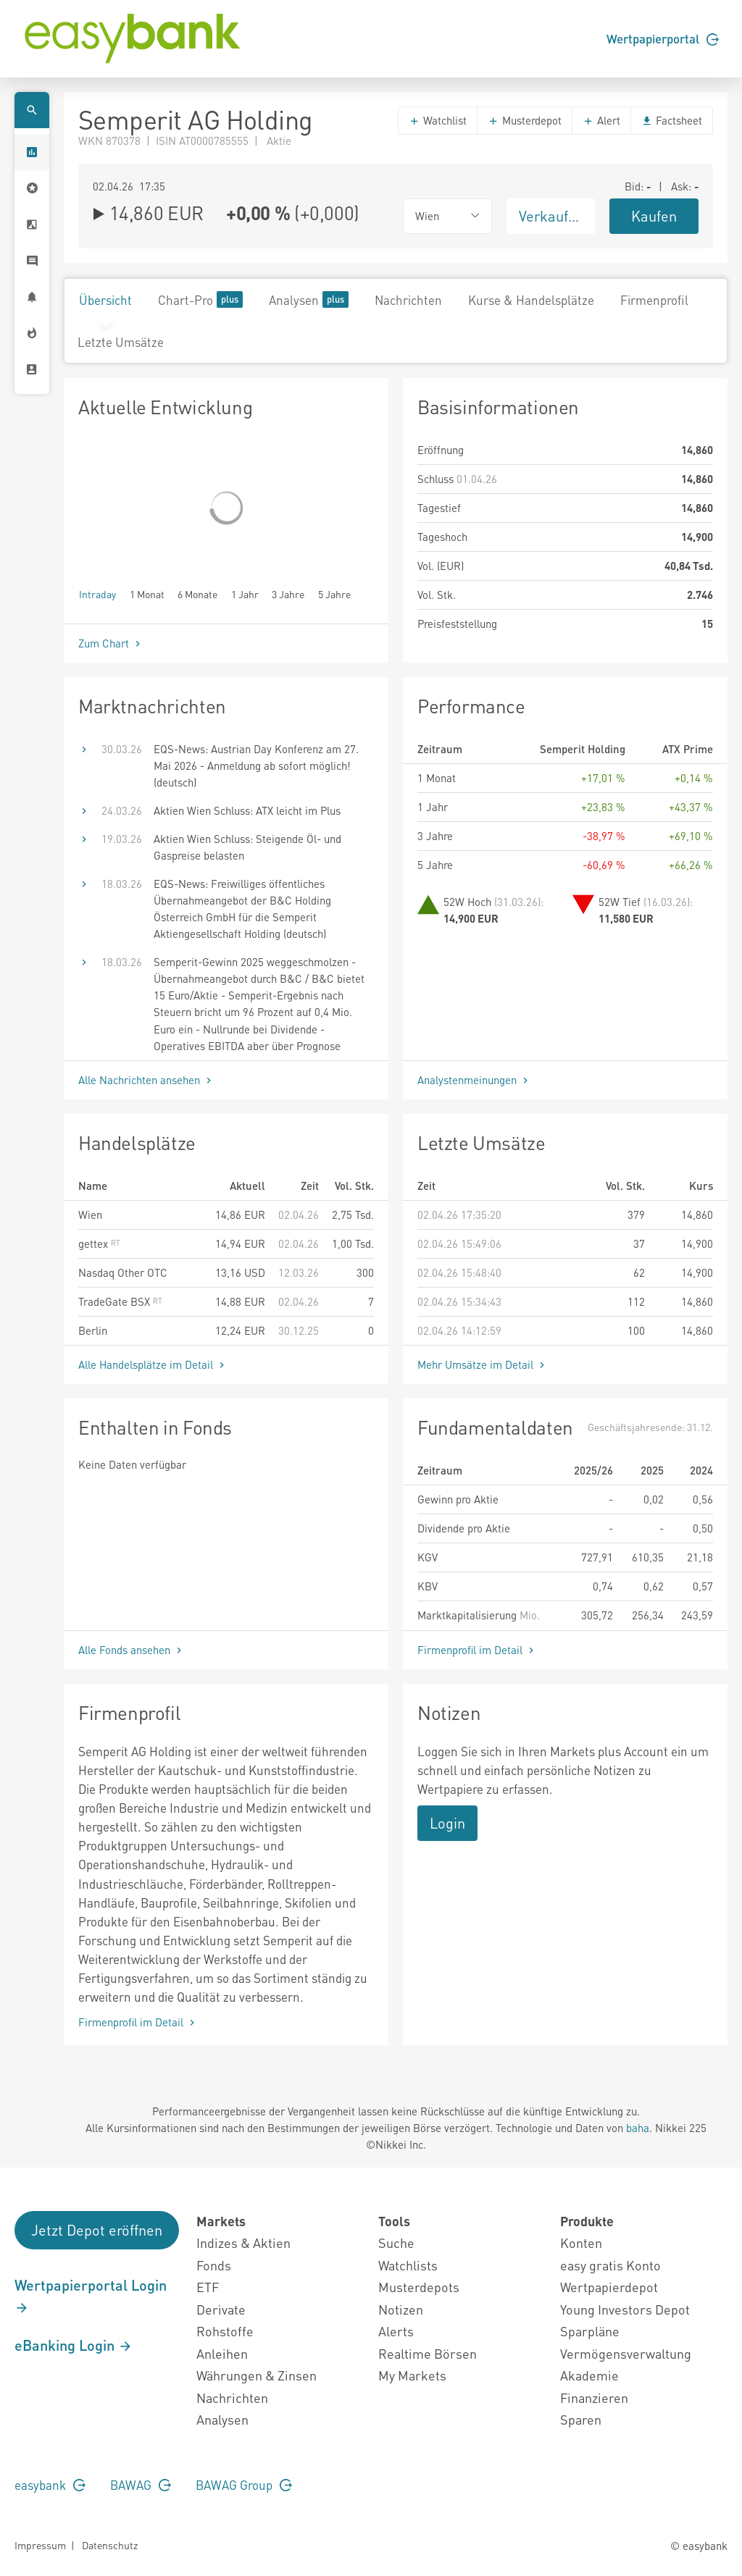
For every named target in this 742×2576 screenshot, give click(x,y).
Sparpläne (590, 2331)
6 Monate (197, 593)
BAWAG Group (244, 2485)
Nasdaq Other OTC (122, 1272)
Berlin (92, 1330)
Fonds (213, 2265)
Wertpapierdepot (609, 2286)
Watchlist (438, 120)
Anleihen (222, 2353)
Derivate (221, 2309)
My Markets (412, 2375)
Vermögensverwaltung (625, 2353)
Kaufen (654, 215)
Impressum (40, 2544)
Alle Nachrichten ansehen (146, 1080)
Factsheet (671, 120)
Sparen (580, 2419)
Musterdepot (525, 120)
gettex (99, 1243)
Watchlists (408, 2265)
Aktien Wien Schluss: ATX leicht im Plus (247, 810)
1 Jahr (245, 593)
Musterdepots (418, 2286)
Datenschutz (110, 2544)
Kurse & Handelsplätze (531, 300)
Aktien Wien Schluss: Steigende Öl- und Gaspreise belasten (247, 847)
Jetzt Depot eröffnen (96, 2229)
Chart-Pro (200, 299)
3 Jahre (288, 593)
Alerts (396, 2331)
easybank (50, 2485)
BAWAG (140, 2485)
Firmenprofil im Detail (477, 1649)
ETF (207, 2286)
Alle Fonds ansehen (131, 1649)
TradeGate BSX (120, 1301)
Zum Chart (110, 643)
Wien (90, 1214)
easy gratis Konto (610, 2265)
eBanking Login (73, 2345)
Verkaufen (551, 215)
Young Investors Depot (625, 2309)
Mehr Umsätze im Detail (482, 1364)
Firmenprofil (654, 300)
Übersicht (105, 300)
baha (637, 2127)
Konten (581, 2242)
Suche (396, 2242)
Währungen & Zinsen (256, 2375)
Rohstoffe (225, 2331)
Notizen (400, 2309)
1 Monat (147, 593)
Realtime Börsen (427, 2353)
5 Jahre (334, 593)
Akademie (589, 2375)
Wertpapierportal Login (90, 2295)
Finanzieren (594, 2397)
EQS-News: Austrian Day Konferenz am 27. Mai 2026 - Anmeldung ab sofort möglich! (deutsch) (256, 765)
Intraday (97, 593)
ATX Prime (687, 749)
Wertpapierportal (662, 38)
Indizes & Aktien (243, 2242)
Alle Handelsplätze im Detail (153, 1364)
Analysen (309, 299)
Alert (601, 120)
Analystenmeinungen (474, 1080)
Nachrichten (408, 300)
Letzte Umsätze (121, 342)
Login (447, 1822)
